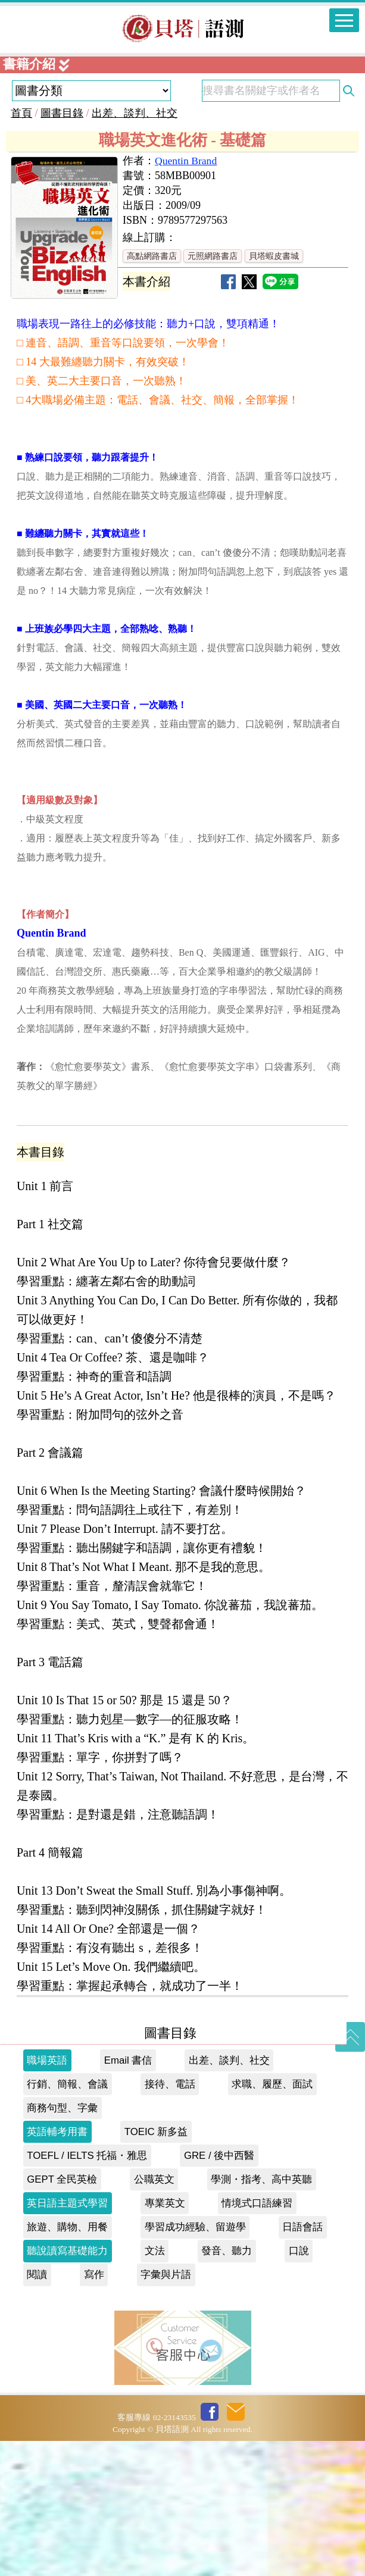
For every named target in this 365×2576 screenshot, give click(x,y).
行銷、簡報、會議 (67, 2219)
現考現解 (61, 72)
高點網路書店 (152, 391)
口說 (299, 2386)
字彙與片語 (166, 2409)
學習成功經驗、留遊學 (195, 2362)
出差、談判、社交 (134, 248)
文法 (155, 2386)
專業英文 (165, 2338)
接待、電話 (170, 2219)
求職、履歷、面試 (272, 2219)
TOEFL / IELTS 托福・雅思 (87, 2290)
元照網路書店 (213, 391)
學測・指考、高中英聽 (261, 2314)
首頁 (21, 248)
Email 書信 (128, 2195)
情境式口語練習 (257, 2338)
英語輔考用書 (57, 2267)
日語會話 (302, 2362)
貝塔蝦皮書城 (274, 391)
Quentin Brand (186, 296)
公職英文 (154, 2314)
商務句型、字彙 (62, 2243)
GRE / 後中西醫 (219, 2290)
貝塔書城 (61, 134)
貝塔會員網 (68, 164)
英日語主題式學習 (67, 2338)
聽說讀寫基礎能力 (67, 2386)
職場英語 (47, 2195)
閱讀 (37, 2409)
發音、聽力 (226, 2386)
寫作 (94, 2409)
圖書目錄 (61, 248)
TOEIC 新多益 (156, 2267)
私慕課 (54, 103)
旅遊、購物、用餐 (67, 2362)
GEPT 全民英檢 (62, 2314)
